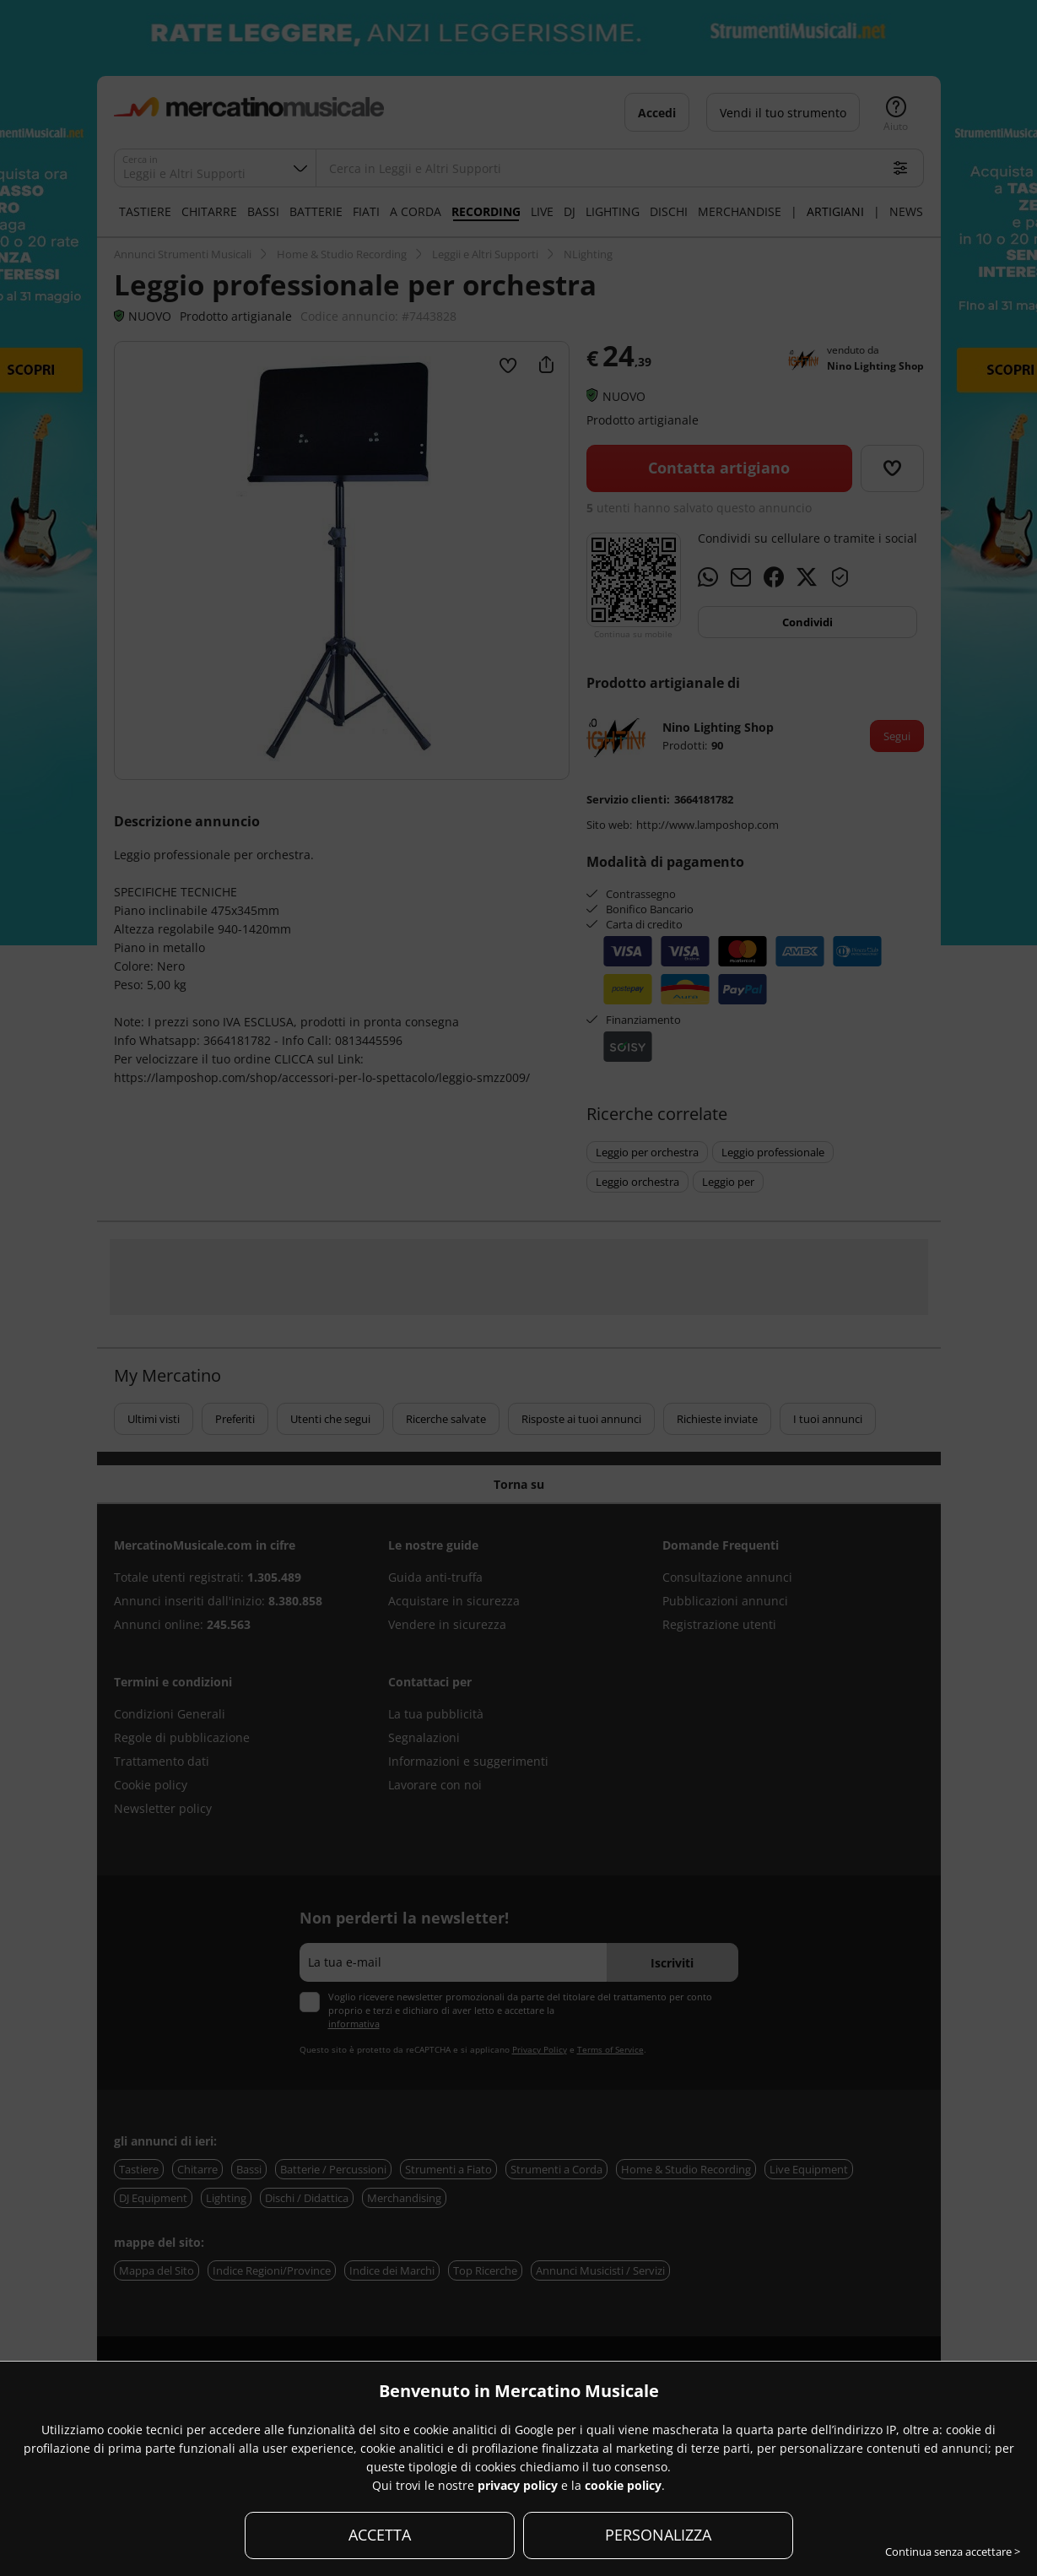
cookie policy (623, 2485)
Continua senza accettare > (952, 2551)
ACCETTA (379, 2535)
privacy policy (518, 2485)
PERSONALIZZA (658, 2535)
